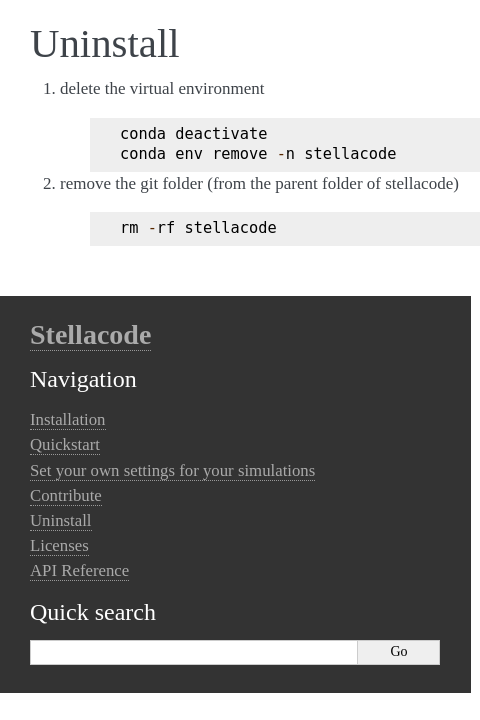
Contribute (66, 495)
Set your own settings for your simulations (172, 470)
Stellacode (90, 334)
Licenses (59, 545)
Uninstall (61, 520)
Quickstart (65, 444)
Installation (68, 419)
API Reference (79, 570)
